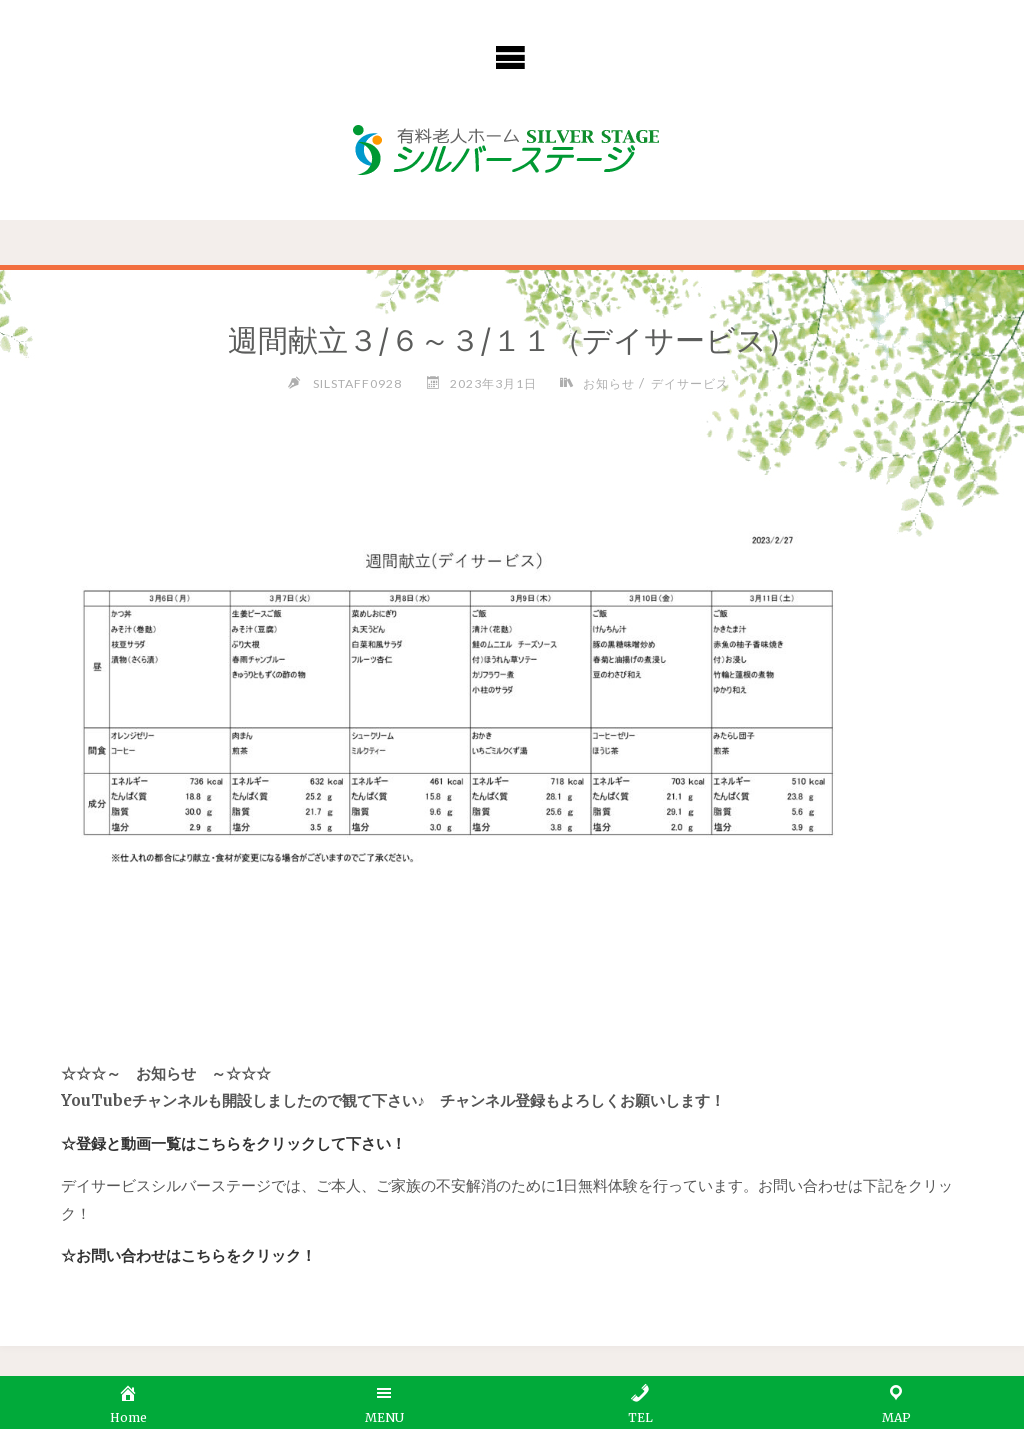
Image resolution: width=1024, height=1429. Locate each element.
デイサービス (690, 383)
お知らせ (609, 383)
